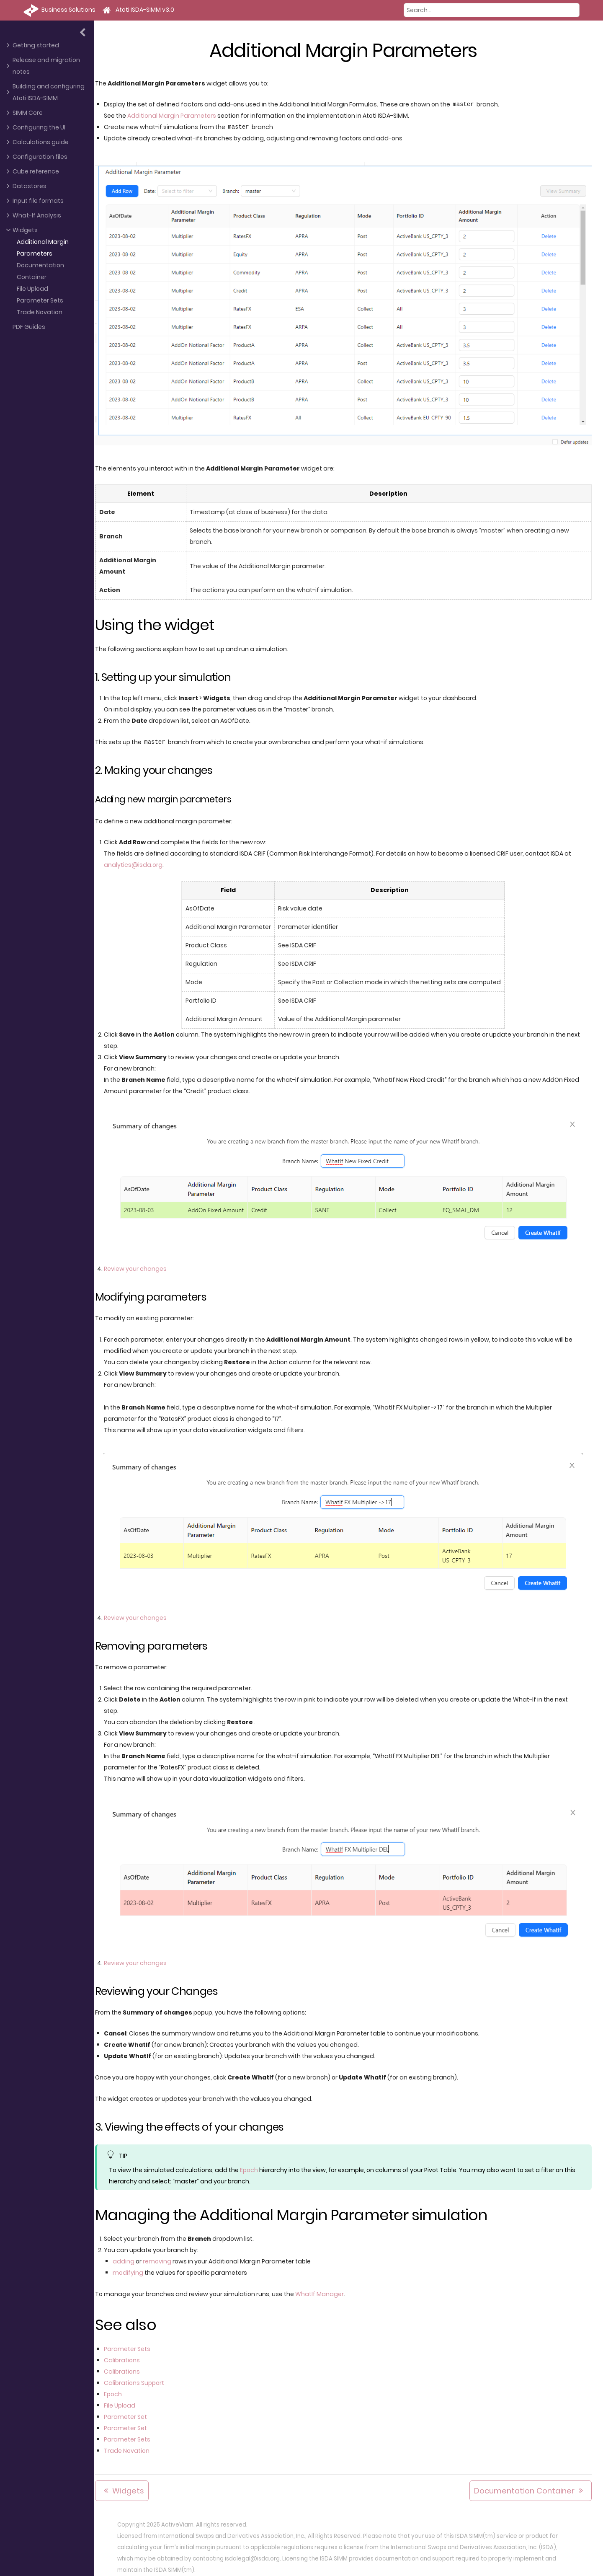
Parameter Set (130, 2411)
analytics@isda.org (137, 862)
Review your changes (139, 1265)
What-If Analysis (37, 215)
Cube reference (36, 171)
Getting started (36, 45)
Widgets (25, 230)
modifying (132, 2267)
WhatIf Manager (324, 2288)
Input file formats (38, 201)
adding (128, 2256)
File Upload (32, 288)
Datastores (29, 186)
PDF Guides (29, 327)
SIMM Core (28, 113)
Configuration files (40, 157)
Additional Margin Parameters (43, 248)
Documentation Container (40, 271)
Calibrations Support (138, 2377)
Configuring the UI (39, 127)
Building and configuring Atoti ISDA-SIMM (49, 92)
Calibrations (126, 2355)
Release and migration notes (46, 66)
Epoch (254, 2164)
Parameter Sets (40, 300)
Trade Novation (39, 312)
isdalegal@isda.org (252, 2553)
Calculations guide (41, 142)
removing (161, 2256)
